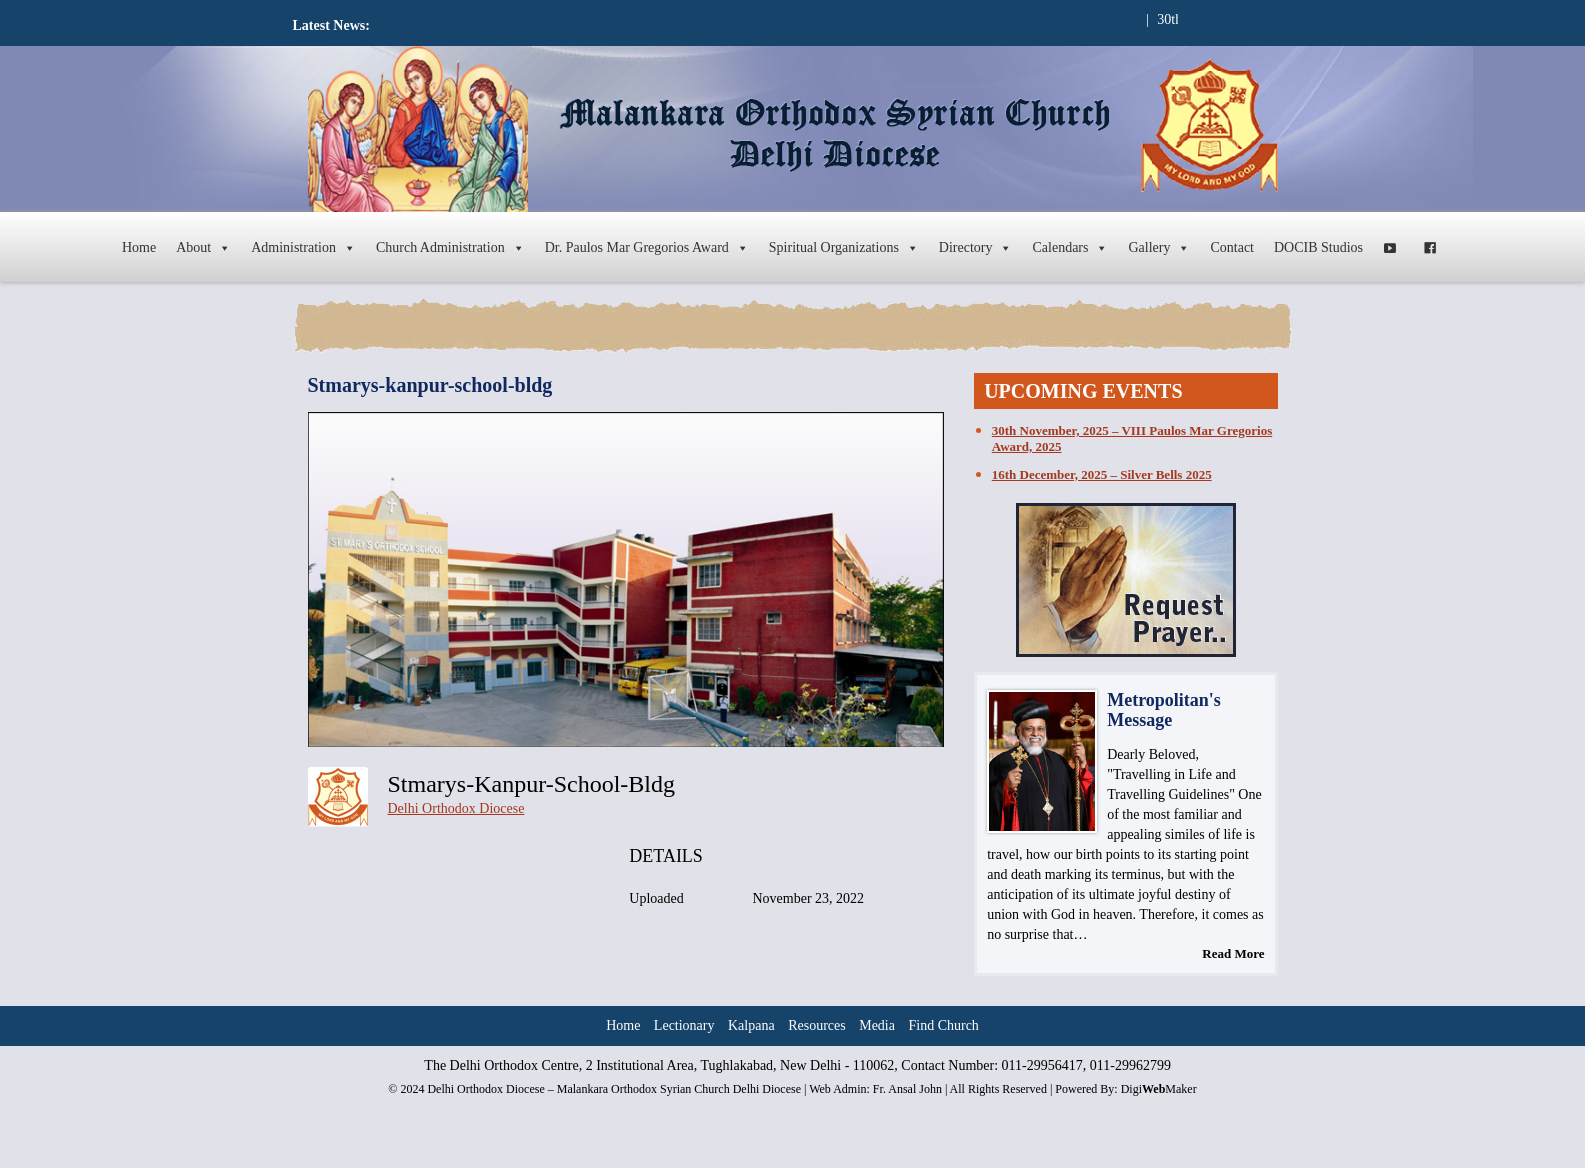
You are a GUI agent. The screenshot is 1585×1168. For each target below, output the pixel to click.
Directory (976, 248)
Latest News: (331, 25)
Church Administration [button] (450, 248)
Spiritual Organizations (844, 248)
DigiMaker (1159, 1089)
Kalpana (751, 1025)
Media (877, 1025)
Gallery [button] (1159, 248)
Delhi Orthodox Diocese (456, 808)
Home (139, 247)
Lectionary (684, 1025)
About (203, 248)
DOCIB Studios (1318, 247)
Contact (1232, 247)
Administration (303, 248)
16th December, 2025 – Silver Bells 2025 (1102, 474)
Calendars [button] (1070, 248)
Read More (1233, 953)
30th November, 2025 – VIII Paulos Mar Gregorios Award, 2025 (1132, 438)
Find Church (943, 1025)
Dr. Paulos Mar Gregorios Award (647, 248)
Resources (817, 1025)
